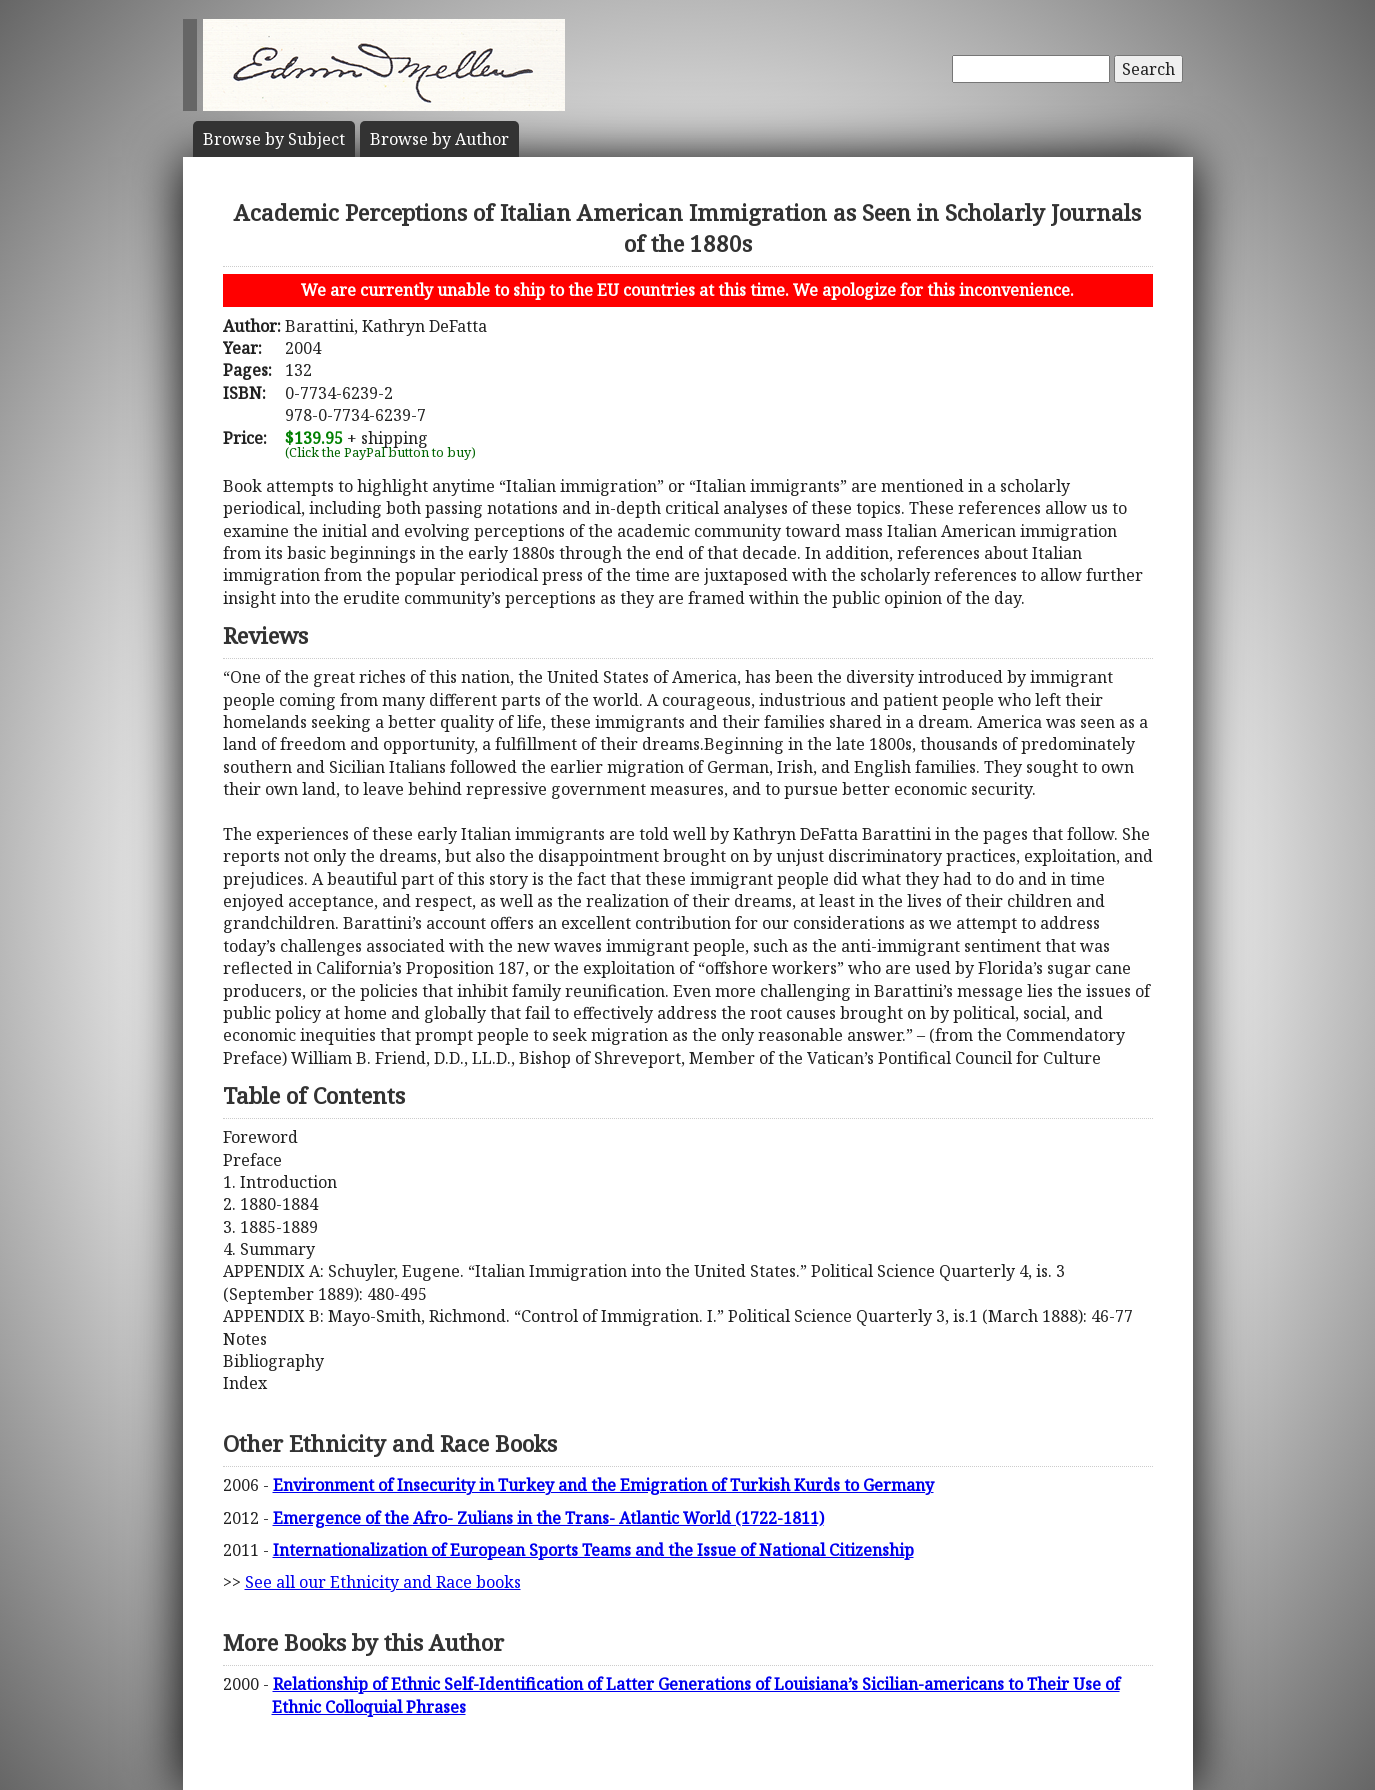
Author (439, 139)
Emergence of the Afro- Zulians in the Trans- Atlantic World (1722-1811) (548, 1518)
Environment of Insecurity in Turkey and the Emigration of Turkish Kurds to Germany (603, 1485)
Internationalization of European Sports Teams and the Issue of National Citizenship (593, 1550)
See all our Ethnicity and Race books (383, 1582)
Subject (274, 139)
